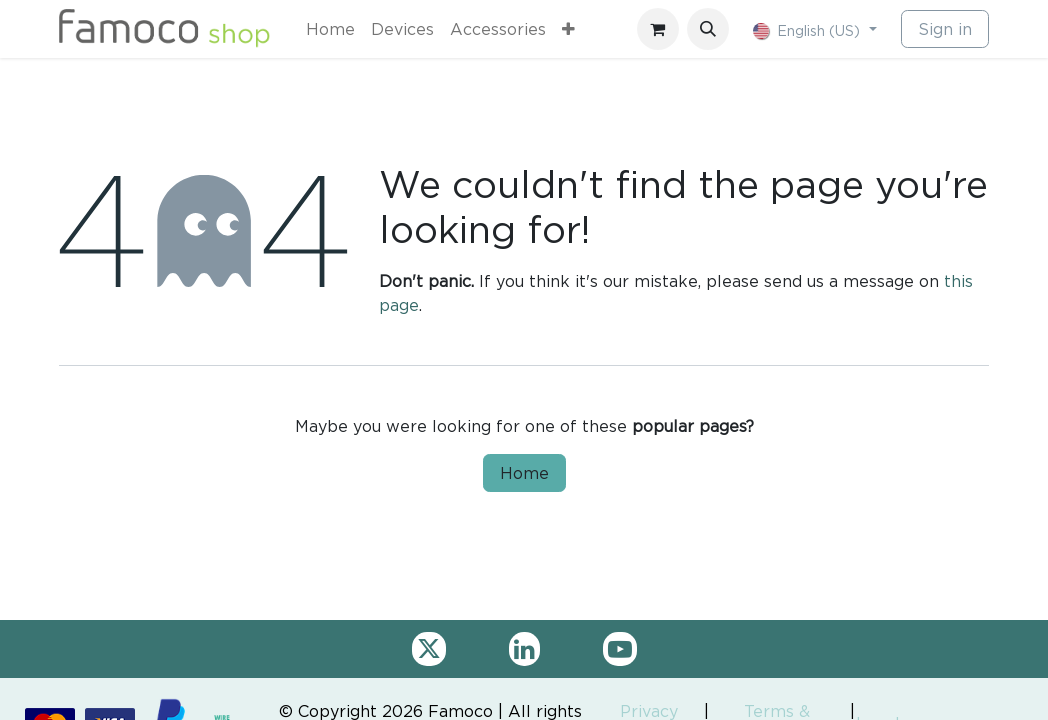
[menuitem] (330, 29)
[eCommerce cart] (658, 29)
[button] (708, 29)
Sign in (945, 29)
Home (524, 473)
